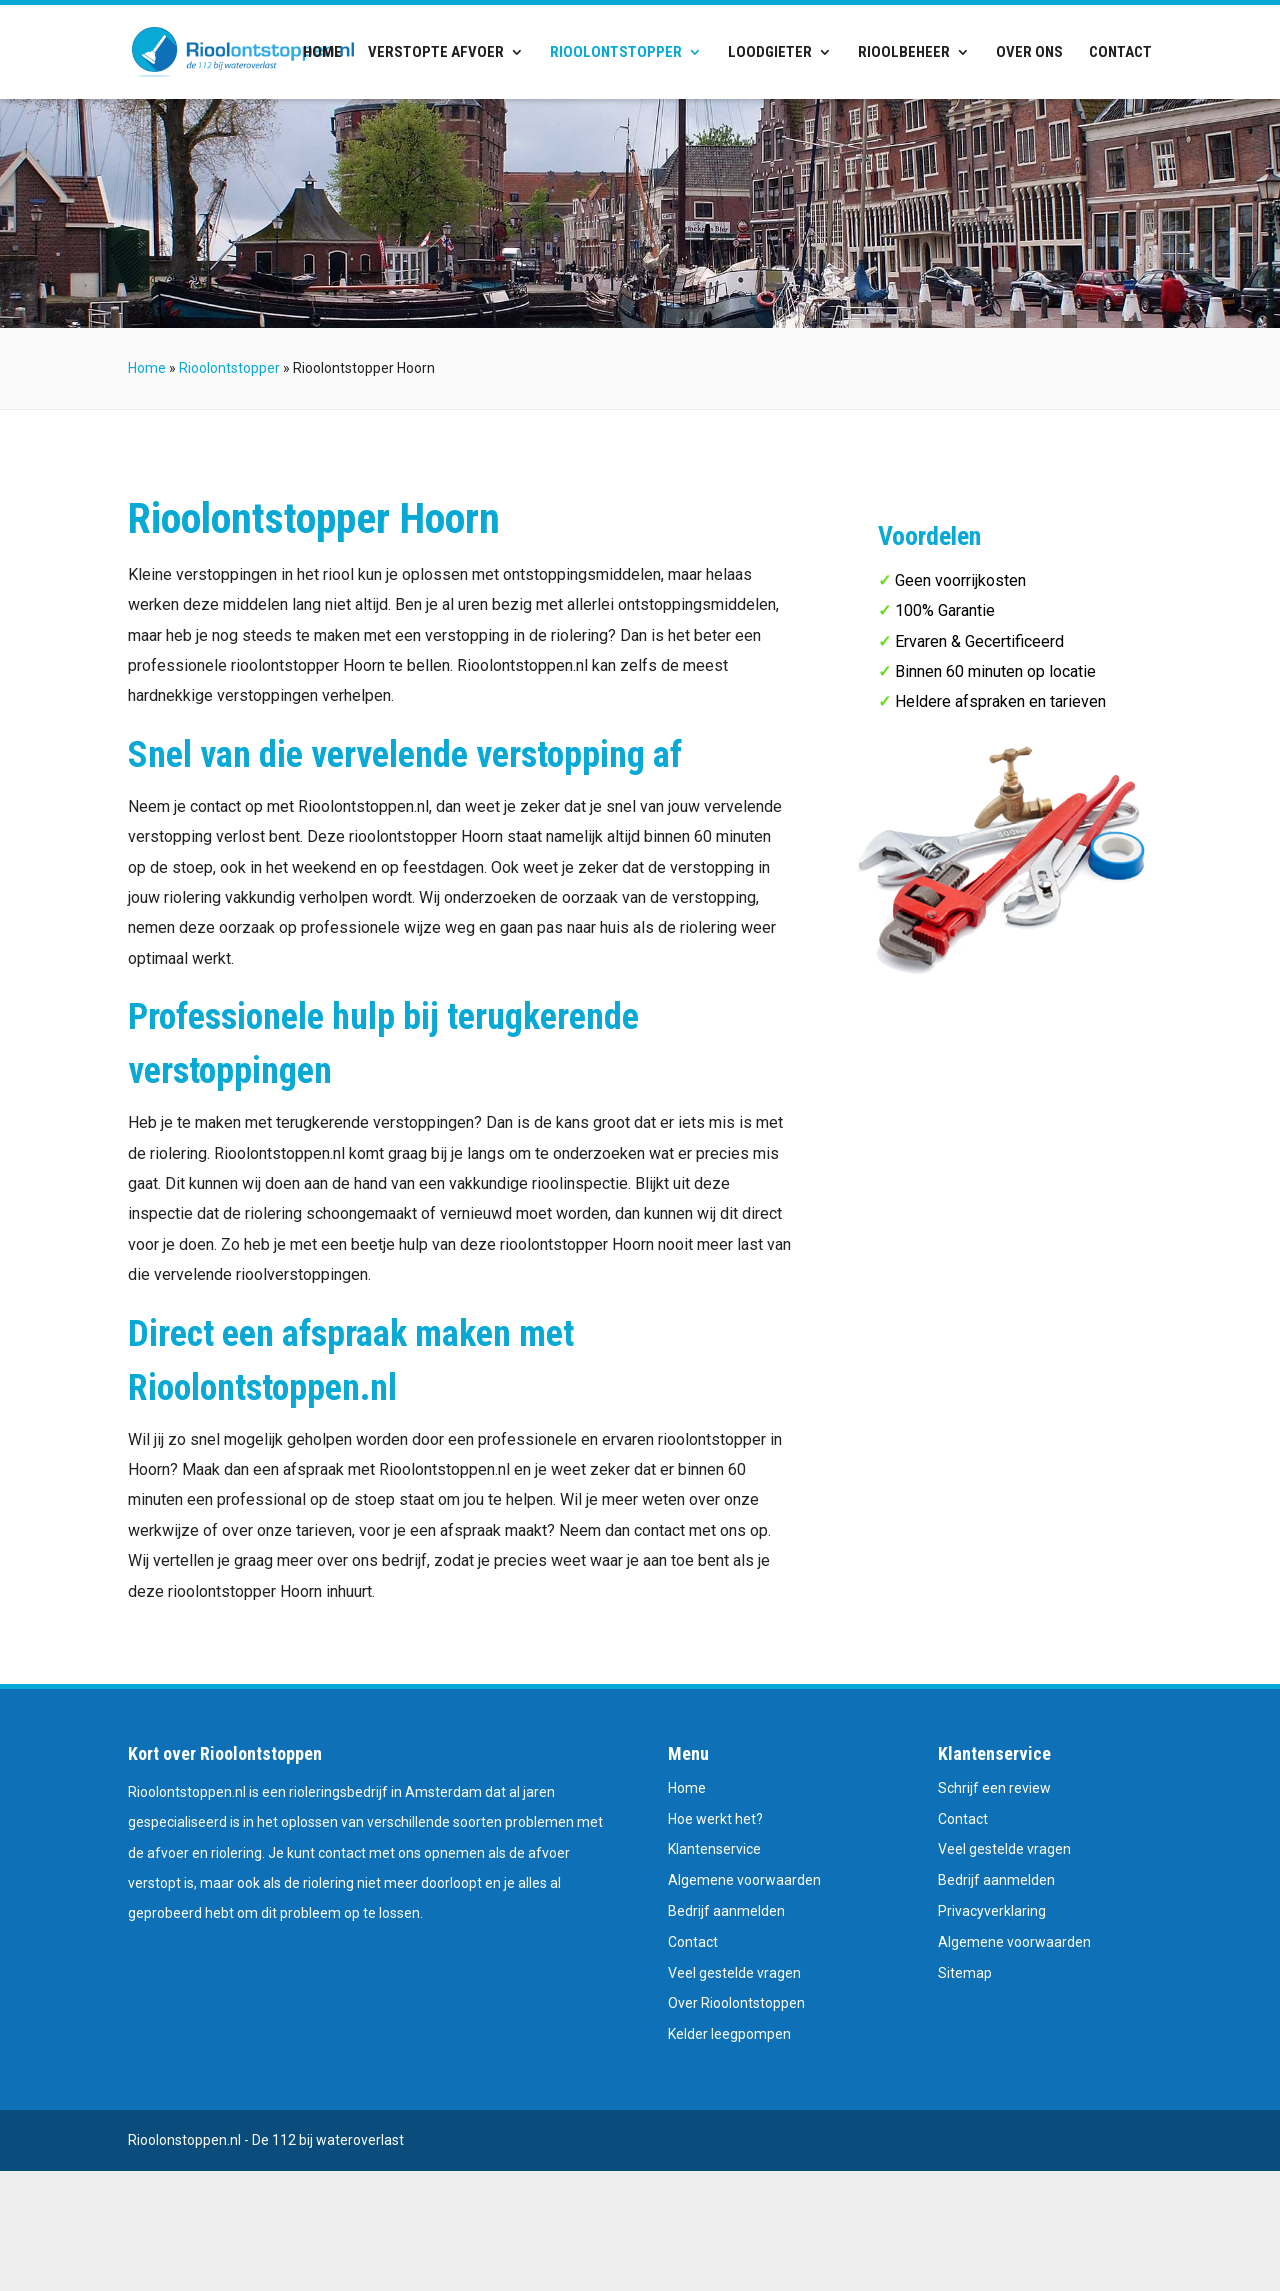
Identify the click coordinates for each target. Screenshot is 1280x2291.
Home (322, 53)
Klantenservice (714, 1849)
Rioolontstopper (616, 53)
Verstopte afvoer (436, 53)
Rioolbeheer (904, 53)
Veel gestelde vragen (734, 1973)
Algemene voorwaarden (744, 1880)
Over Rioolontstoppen (736, 2003)
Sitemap (965, 1973)
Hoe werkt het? (715, 1819)
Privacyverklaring (992, 1911)
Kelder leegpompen (729, 2034)
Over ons (1029, 53)
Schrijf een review (994, 1788)
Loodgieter (770, 53)
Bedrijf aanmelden (726, 1911)
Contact (1120, 53)
